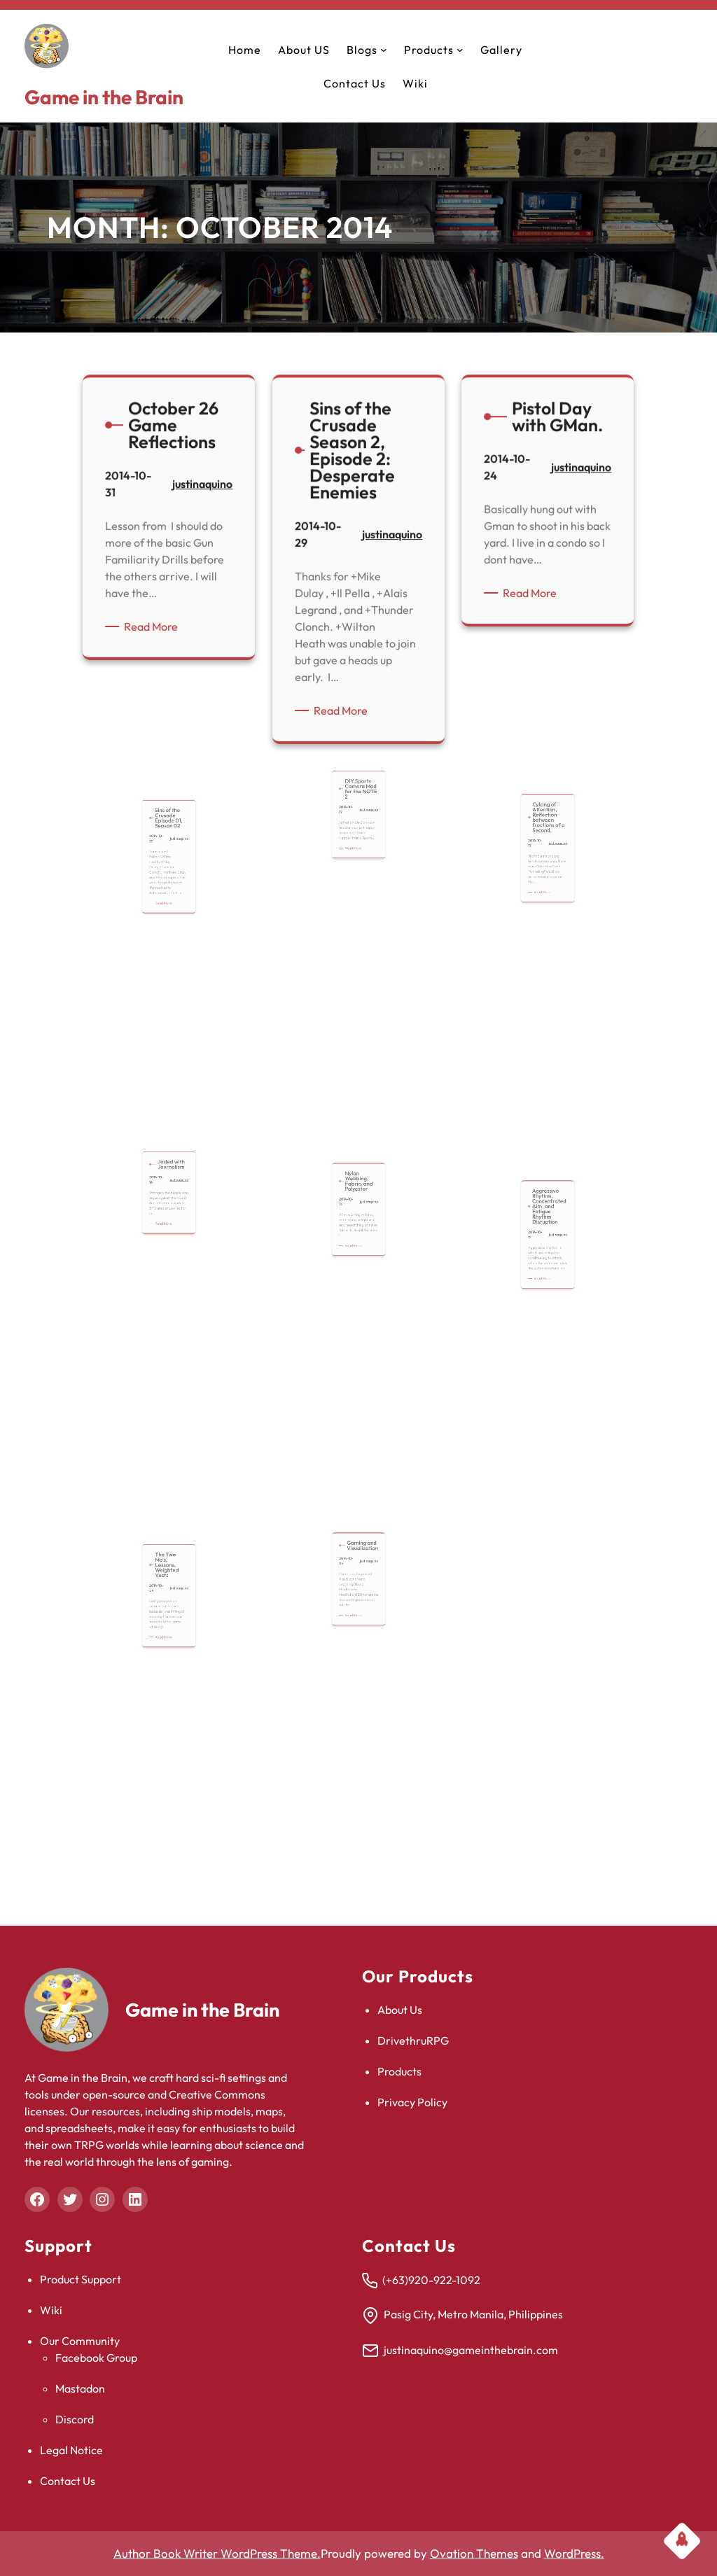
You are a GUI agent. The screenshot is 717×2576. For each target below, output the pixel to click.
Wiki (51, 2310)
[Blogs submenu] (383, 49)
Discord (74, 2419)
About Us (399, 2010)
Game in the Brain (104, 97)
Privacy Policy (412, 2102)
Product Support (80, 2279)
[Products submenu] (460, 49)
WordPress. (574, 2553)
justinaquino (200, 492)
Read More (154, 623)
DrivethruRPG (413, 2040)
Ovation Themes (474, 2553)
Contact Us (67, 2481)
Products (399, 2071)
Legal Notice (71, 2450)
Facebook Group (96, 2358)
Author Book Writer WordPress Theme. (217, 2553)
